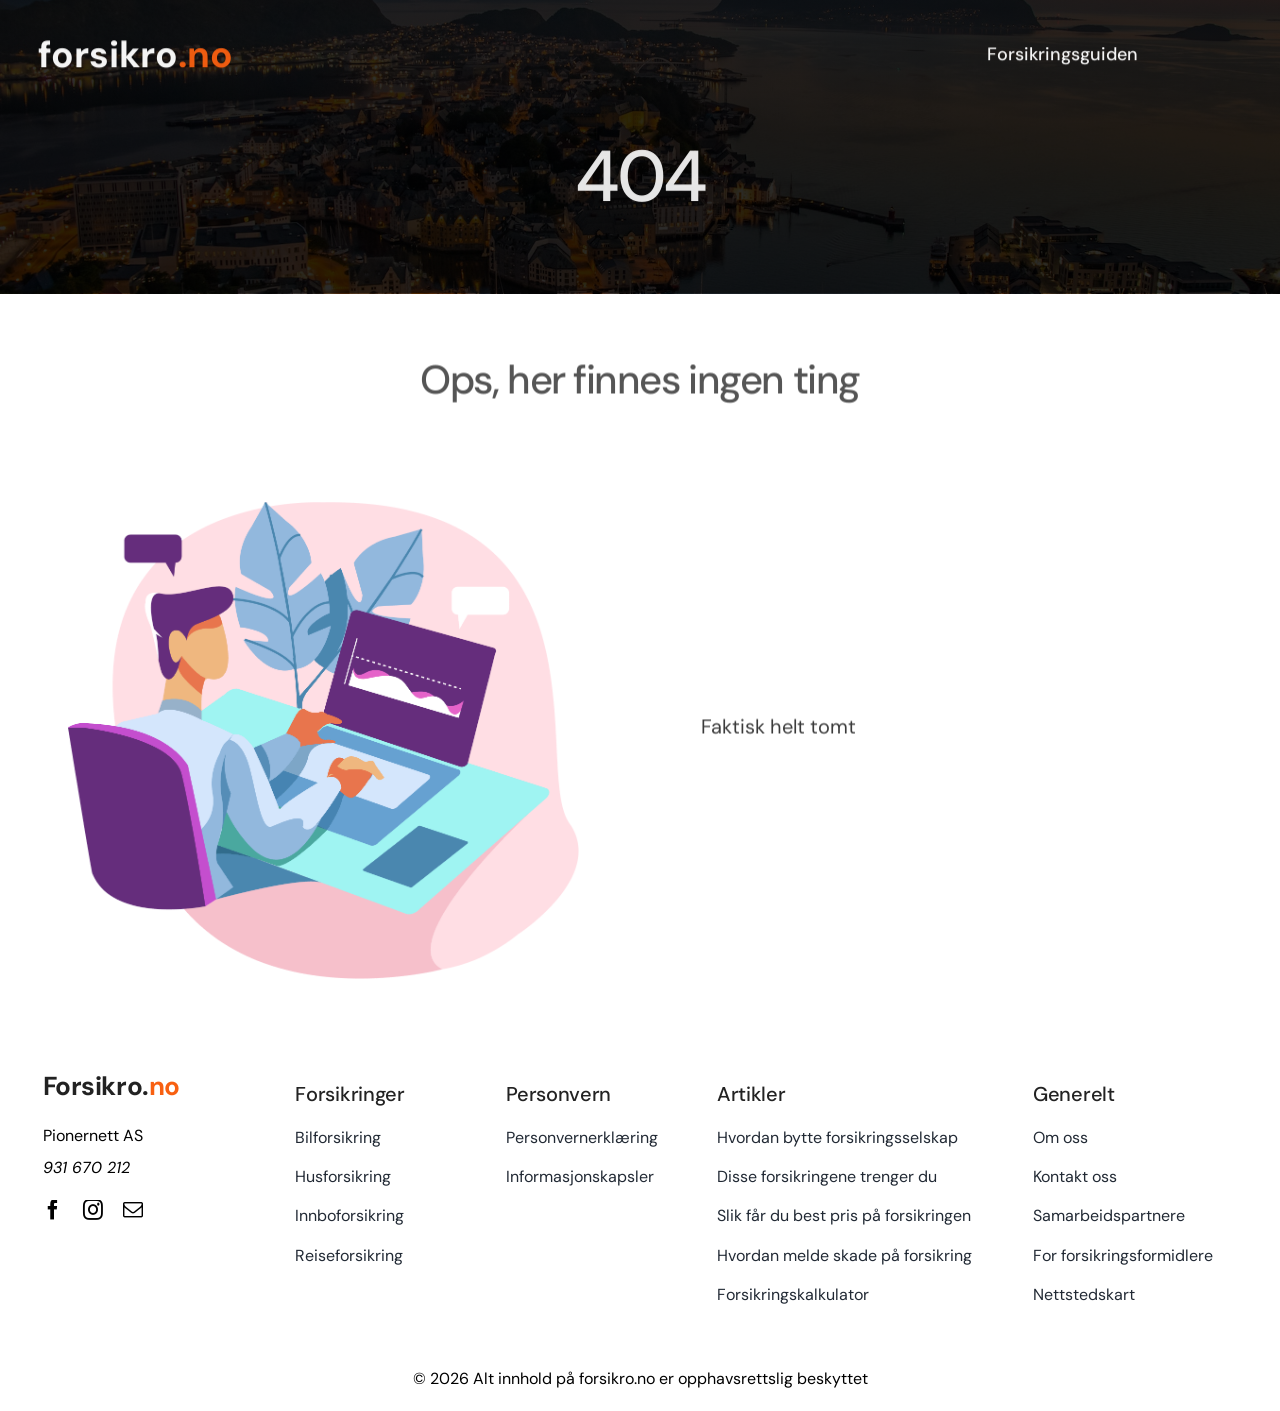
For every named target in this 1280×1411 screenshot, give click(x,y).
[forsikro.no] (335, 51)
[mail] (133, 1210)
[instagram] (93, 1210)
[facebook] (53, 1210)
